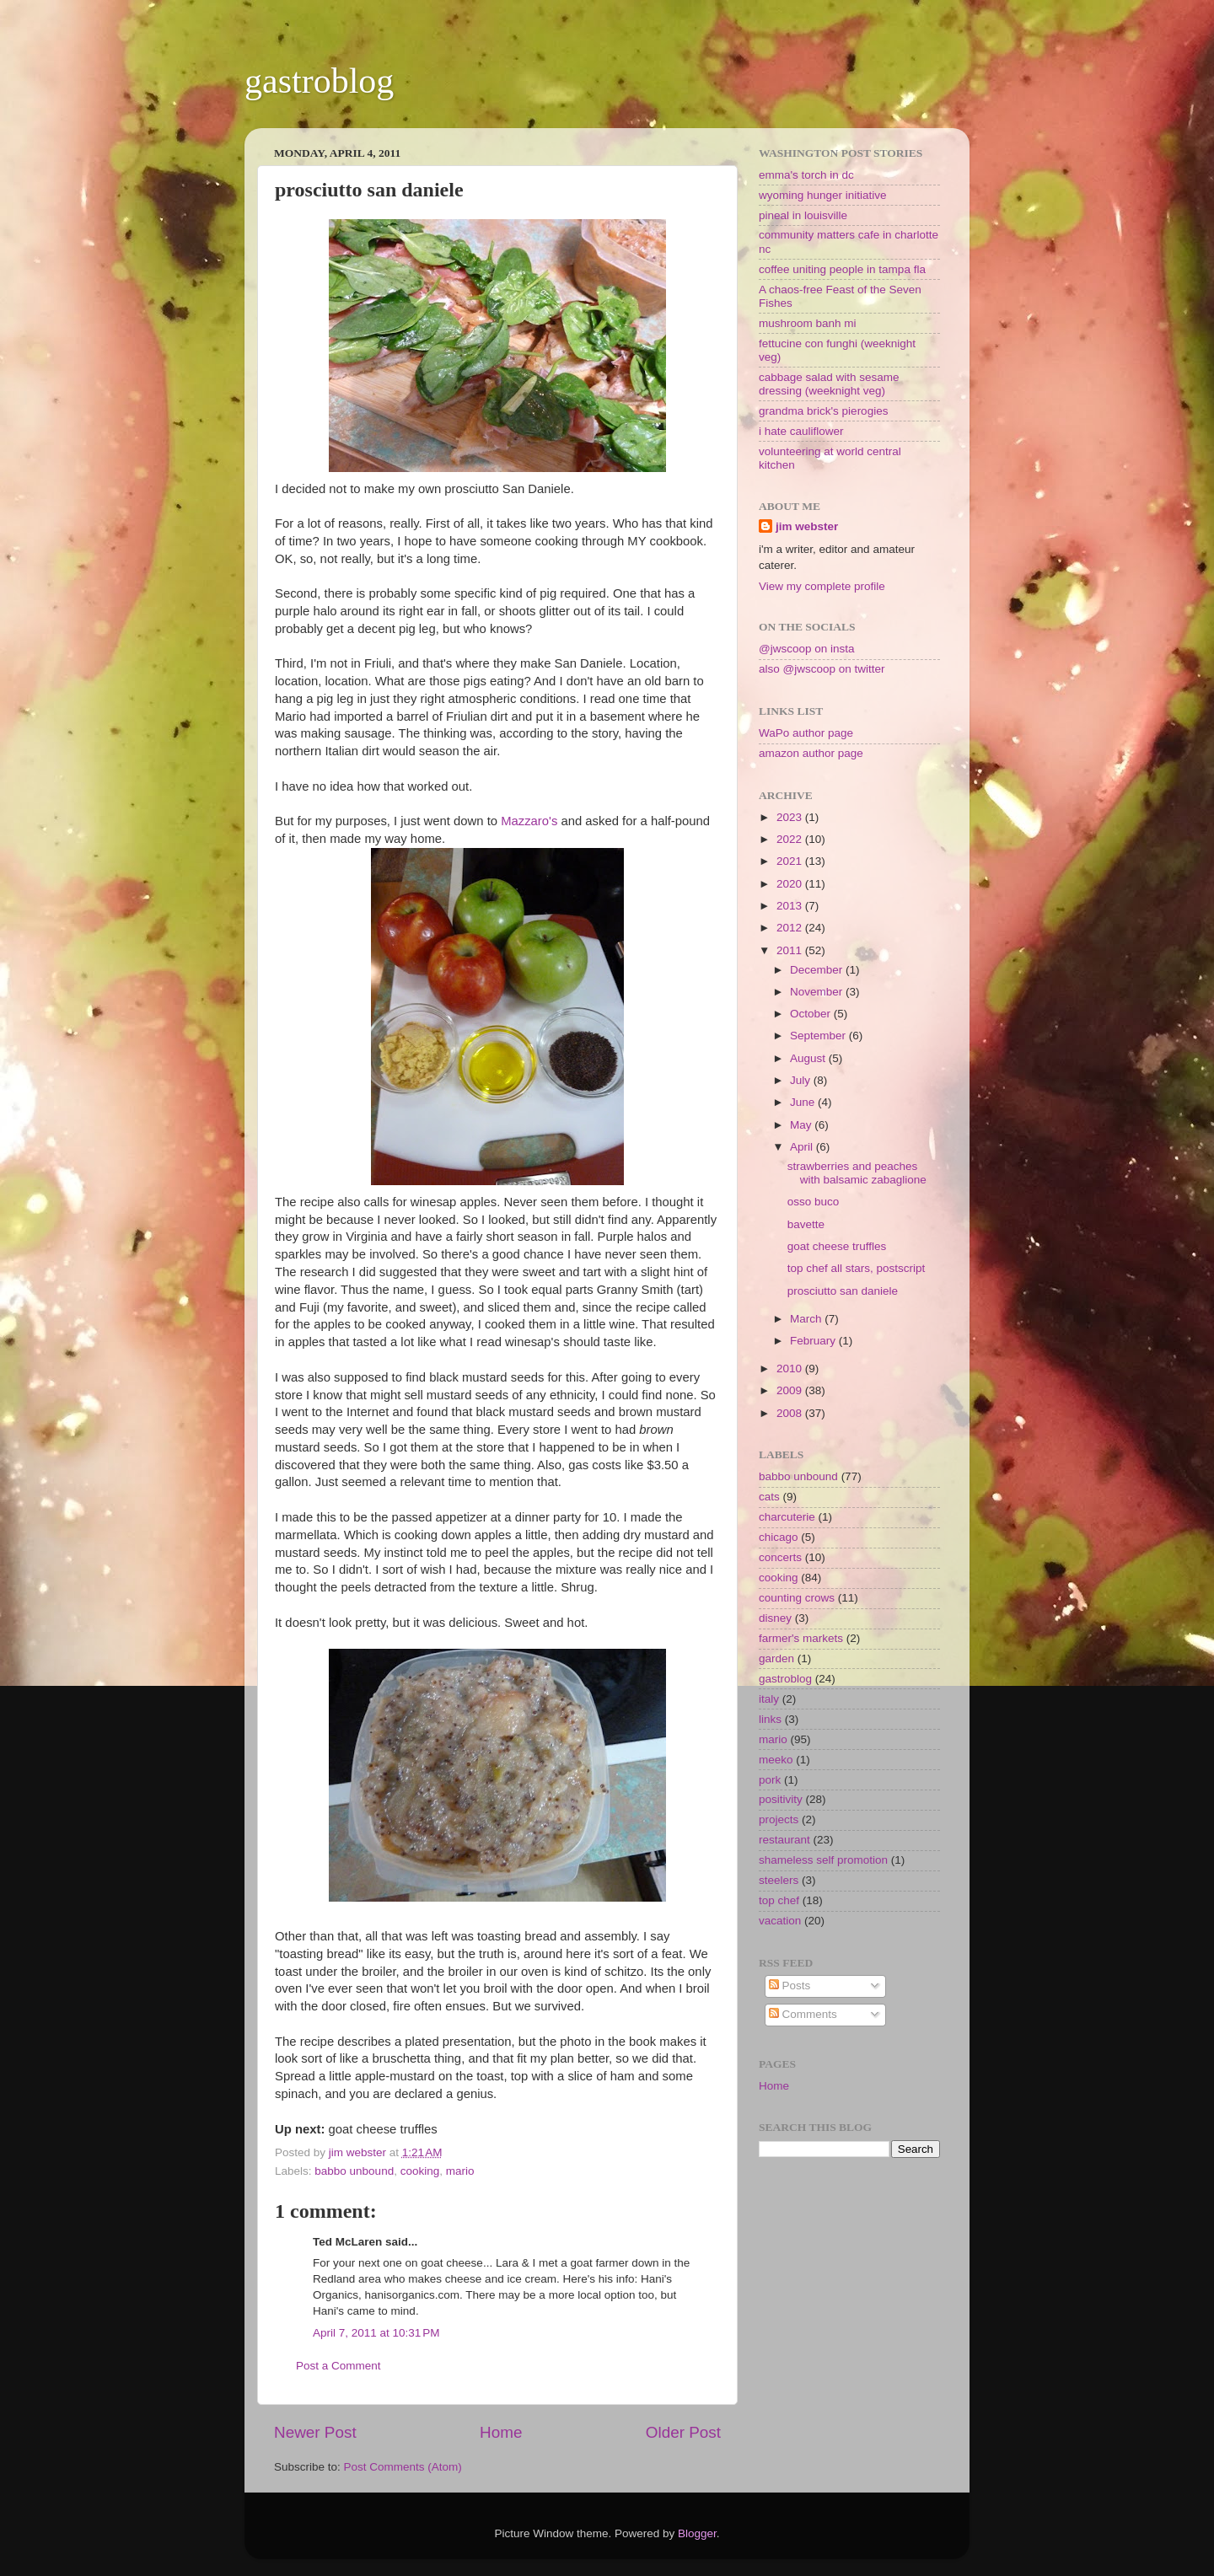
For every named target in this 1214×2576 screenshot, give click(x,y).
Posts (790, 1985)
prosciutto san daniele (842, 1291)
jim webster (807, 526)
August (809, 1058)
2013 (790, 905)
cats (769, 1496)
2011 (790, 950)
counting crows (797, 1597)
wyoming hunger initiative (823, 195)
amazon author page (811, 753)
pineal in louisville (803, 215)
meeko (776, 1759)
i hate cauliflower (801, 431)
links (770, 1719)
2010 (790, 1368)
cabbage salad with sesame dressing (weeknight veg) (829, 384)
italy (769, 1699)
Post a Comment (338, 2365)
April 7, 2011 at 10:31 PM (376, 2332)
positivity (781, 1799)
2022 (790, 839)
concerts (780, 1557)
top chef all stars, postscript (856, 1268)
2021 (790, 861)
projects (778, 1819)
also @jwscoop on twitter (822, 669)
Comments (803, 2014)
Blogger (697, 2533)
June (804, 1102)
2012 (790, 927)
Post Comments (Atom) (403, 2467)
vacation (780, 1920)
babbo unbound (354, 2171)
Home (501, 2432)
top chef (779, 1900)
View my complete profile (822, 586)
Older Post (683, 2432)
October (812, 1013)
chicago (778, 1537)
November (818, 991)
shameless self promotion (823, 1860)
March (807, 1318)
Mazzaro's (531, 821)
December (818, 969)
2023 (790, 817)
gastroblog (319, 81)
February (814, 1340)
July (802, 1080)
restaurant (784, 1839)
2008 (790, 1413)
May (802, 1125)
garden (776, 1658)
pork (770, 1780)
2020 (790, 883)
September (819, 1035)
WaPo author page (806, 733)
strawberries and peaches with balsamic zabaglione (857, 1173)
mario (460, 2171)
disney (775, 1618)
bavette (806, 1224)
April (803, 1146)
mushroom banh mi (808, 323)
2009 (790, 1390)
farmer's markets (801, 1638)
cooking (420, 2171)
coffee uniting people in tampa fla (842, 269)
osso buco (813, 1201)
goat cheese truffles (837, 1246)
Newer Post (315, 2432)
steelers (778, 1880)
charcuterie (787, 1517)
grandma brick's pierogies (823, 411)
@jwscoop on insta (807, 648)
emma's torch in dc (806, 175)
